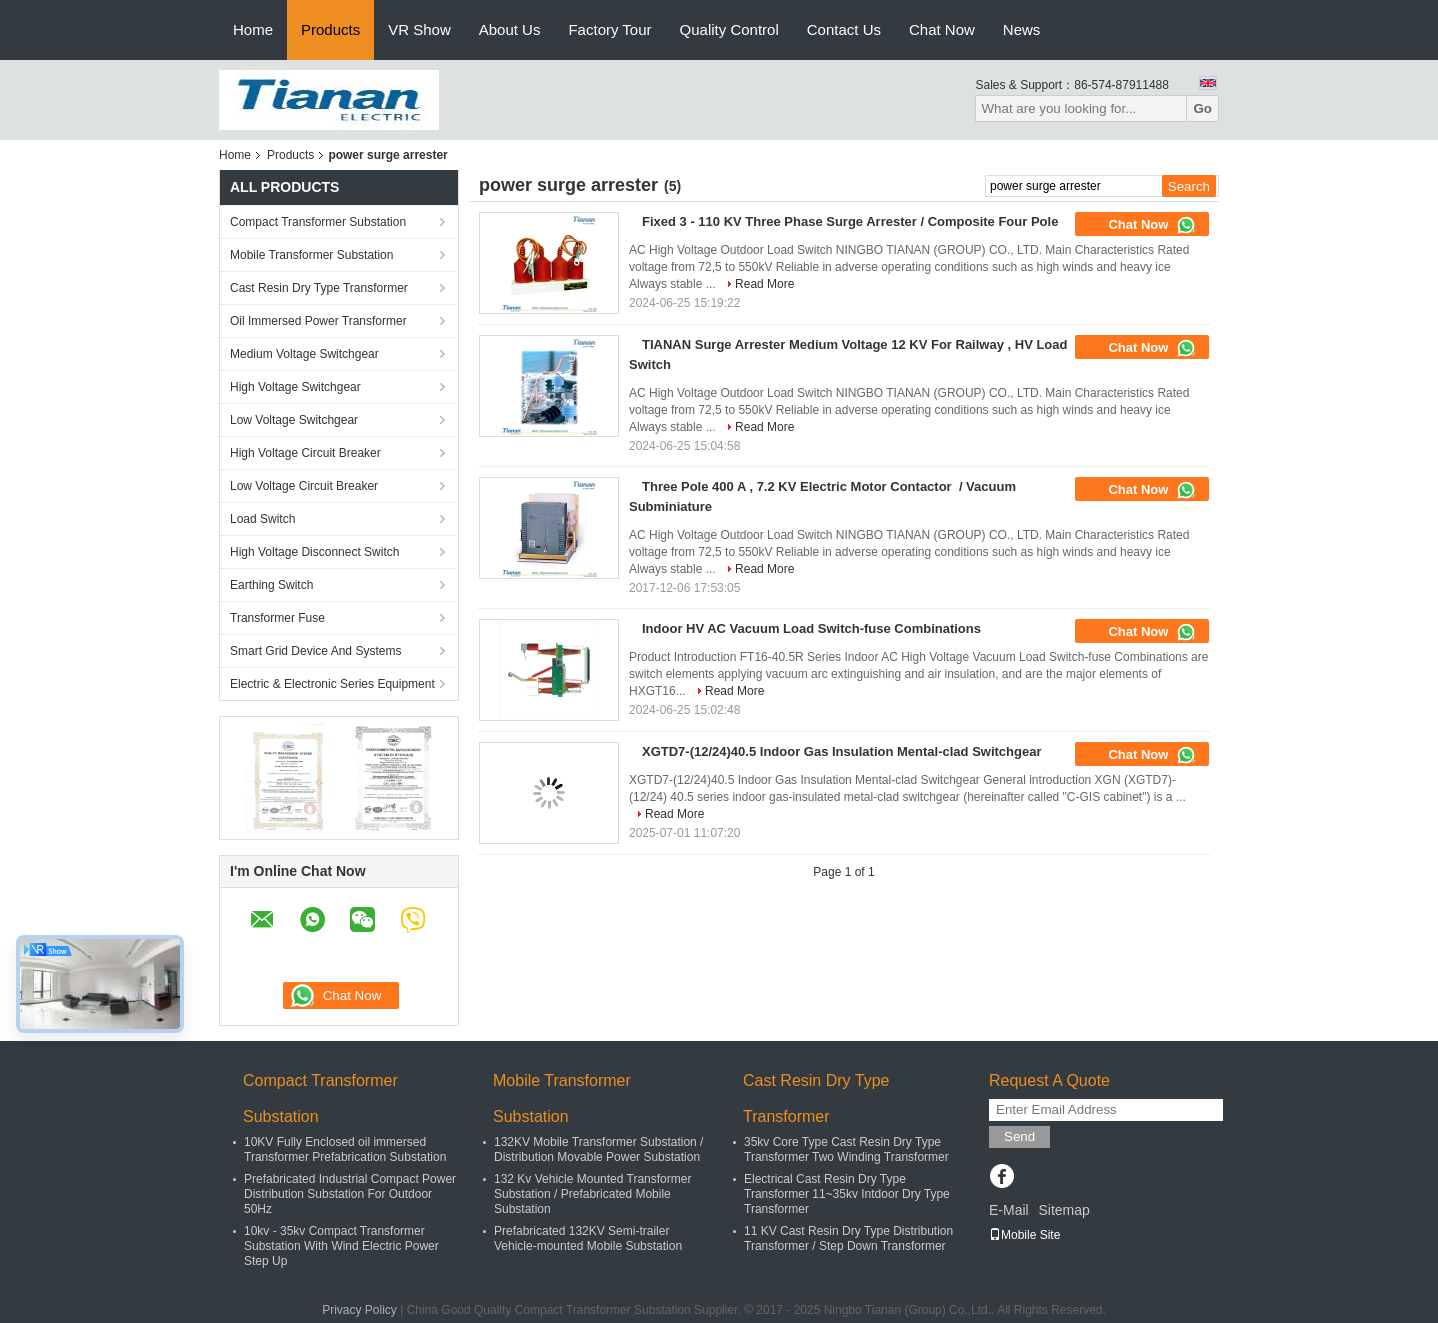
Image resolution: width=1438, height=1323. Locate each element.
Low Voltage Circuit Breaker (304, 486)
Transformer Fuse (277, 618)
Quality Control (729, 29)
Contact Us (844, 29)
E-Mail (1009, 1210)
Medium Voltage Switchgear (304, 354)
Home (253, 29)
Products (330, 29)
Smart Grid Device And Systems (315, 651)
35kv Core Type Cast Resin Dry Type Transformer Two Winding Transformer (846, 1149)
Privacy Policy (359, 1310)
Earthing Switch (271, 585)
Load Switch (262, 519)
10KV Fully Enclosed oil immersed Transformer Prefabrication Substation (345, 1149)
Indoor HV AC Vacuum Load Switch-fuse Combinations (811, 628)
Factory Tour (609, 29)
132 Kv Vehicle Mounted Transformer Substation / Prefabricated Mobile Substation (592, 1194)
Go (1202, 108)
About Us (510, 29)
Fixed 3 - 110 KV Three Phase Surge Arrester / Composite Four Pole (850, 221)
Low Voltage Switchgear (294, 420)
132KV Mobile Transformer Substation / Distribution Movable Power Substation (598, 1149)
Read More (764, 284)
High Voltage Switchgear (295, 387)
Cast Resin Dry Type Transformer (319, 288)
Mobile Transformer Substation (311, 255)
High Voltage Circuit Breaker (305, 453)
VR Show (419, 29)
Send (1019, 1136)
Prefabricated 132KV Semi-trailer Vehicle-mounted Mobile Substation (588, 1238)
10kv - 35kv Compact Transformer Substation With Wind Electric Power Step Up (341, 1246)
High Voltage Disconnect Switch (314, 552)
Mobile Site (1024, 1235)
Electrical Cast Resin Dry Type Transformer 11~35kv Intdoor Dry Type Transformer (847, 1194)
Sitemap (1063, 1210)
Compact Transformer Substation (318, 222)
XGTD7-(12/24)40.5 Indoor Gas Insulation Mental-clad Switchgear (841, 751)
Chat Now (942, 29)
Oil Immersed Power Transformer (318, 321)
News (1022, 29)
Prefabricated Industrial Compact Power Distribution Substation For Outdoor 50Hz (350, 1194)
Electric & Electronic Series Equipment (332, 684)
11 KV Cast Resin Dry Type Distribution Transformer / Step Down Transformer (848, 1238)
